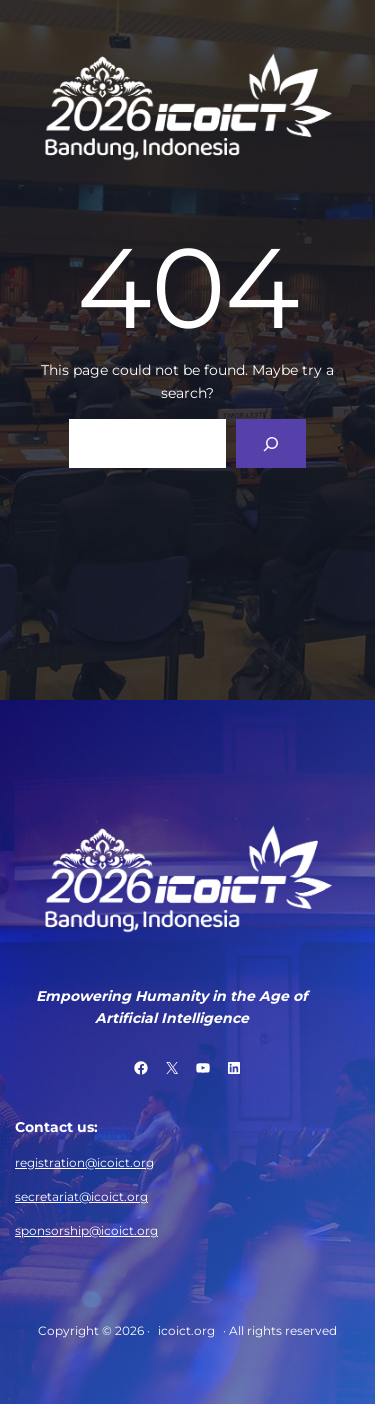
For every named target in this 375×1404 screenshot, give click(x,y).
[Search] (271, 443)
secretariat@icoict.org (81, 1196)
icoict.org (186, 1330)
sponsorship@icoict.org (86, 1230)
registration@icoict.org (84, 1162)
